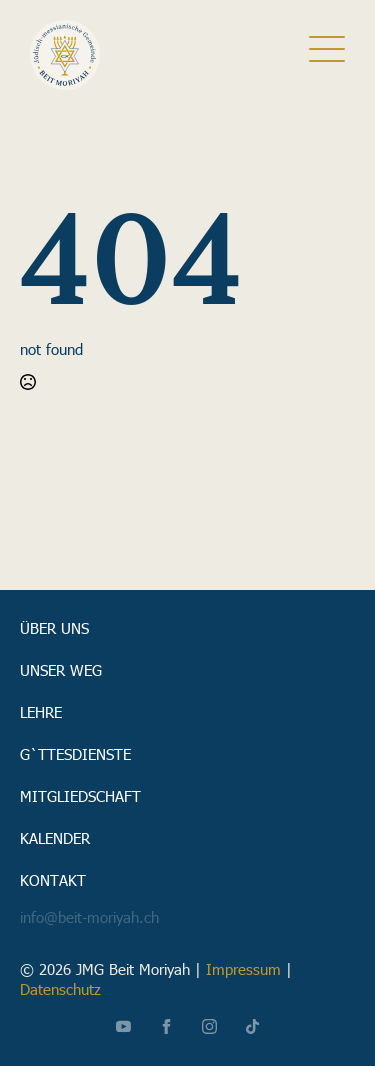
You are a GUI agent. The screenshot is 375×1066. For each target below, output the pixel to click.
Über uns (54, 627)
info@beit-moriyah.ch (89, 917)
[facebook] (166, 1026)
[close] (327, 55)
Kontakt (53, 879)
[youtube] (123, 1026)
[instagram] (209, 1026)
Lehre (41, 711)
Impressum (243, 969)
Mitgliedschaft (80, 795)
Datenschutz (60, 989)
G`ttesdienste (75, 753)
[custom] (252, 1026)
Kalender (55, 837)
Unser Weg (61, 669)
